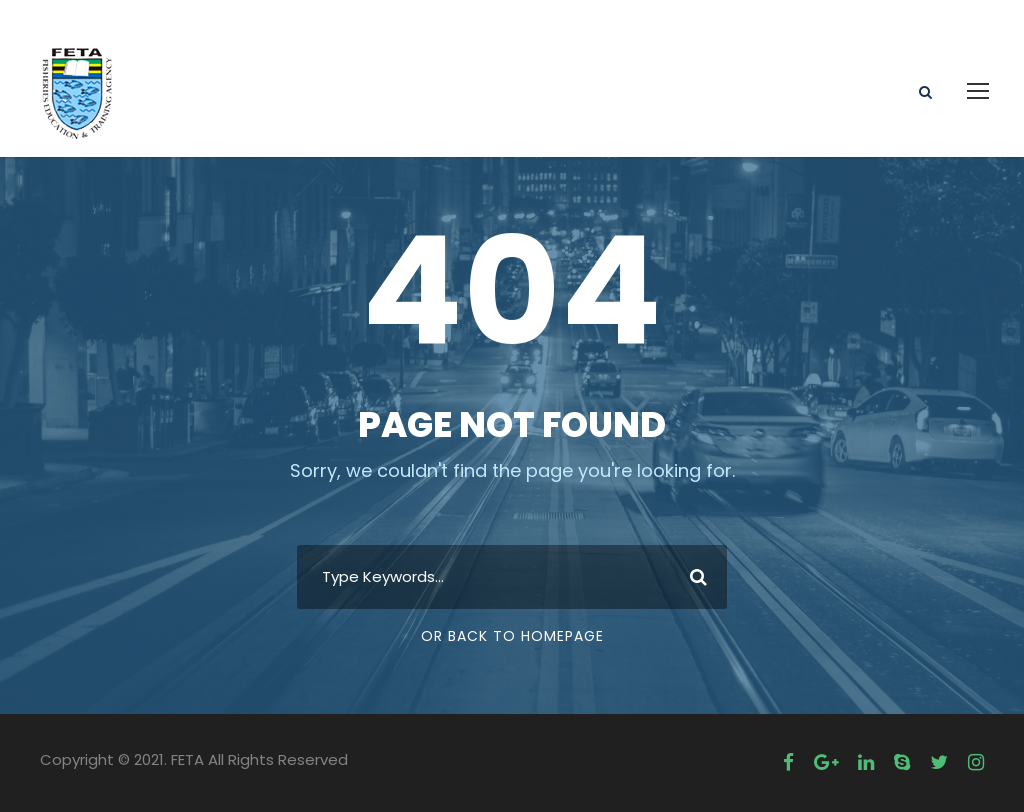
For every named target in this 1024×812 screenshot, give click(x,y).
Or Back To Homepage (512, 636)
